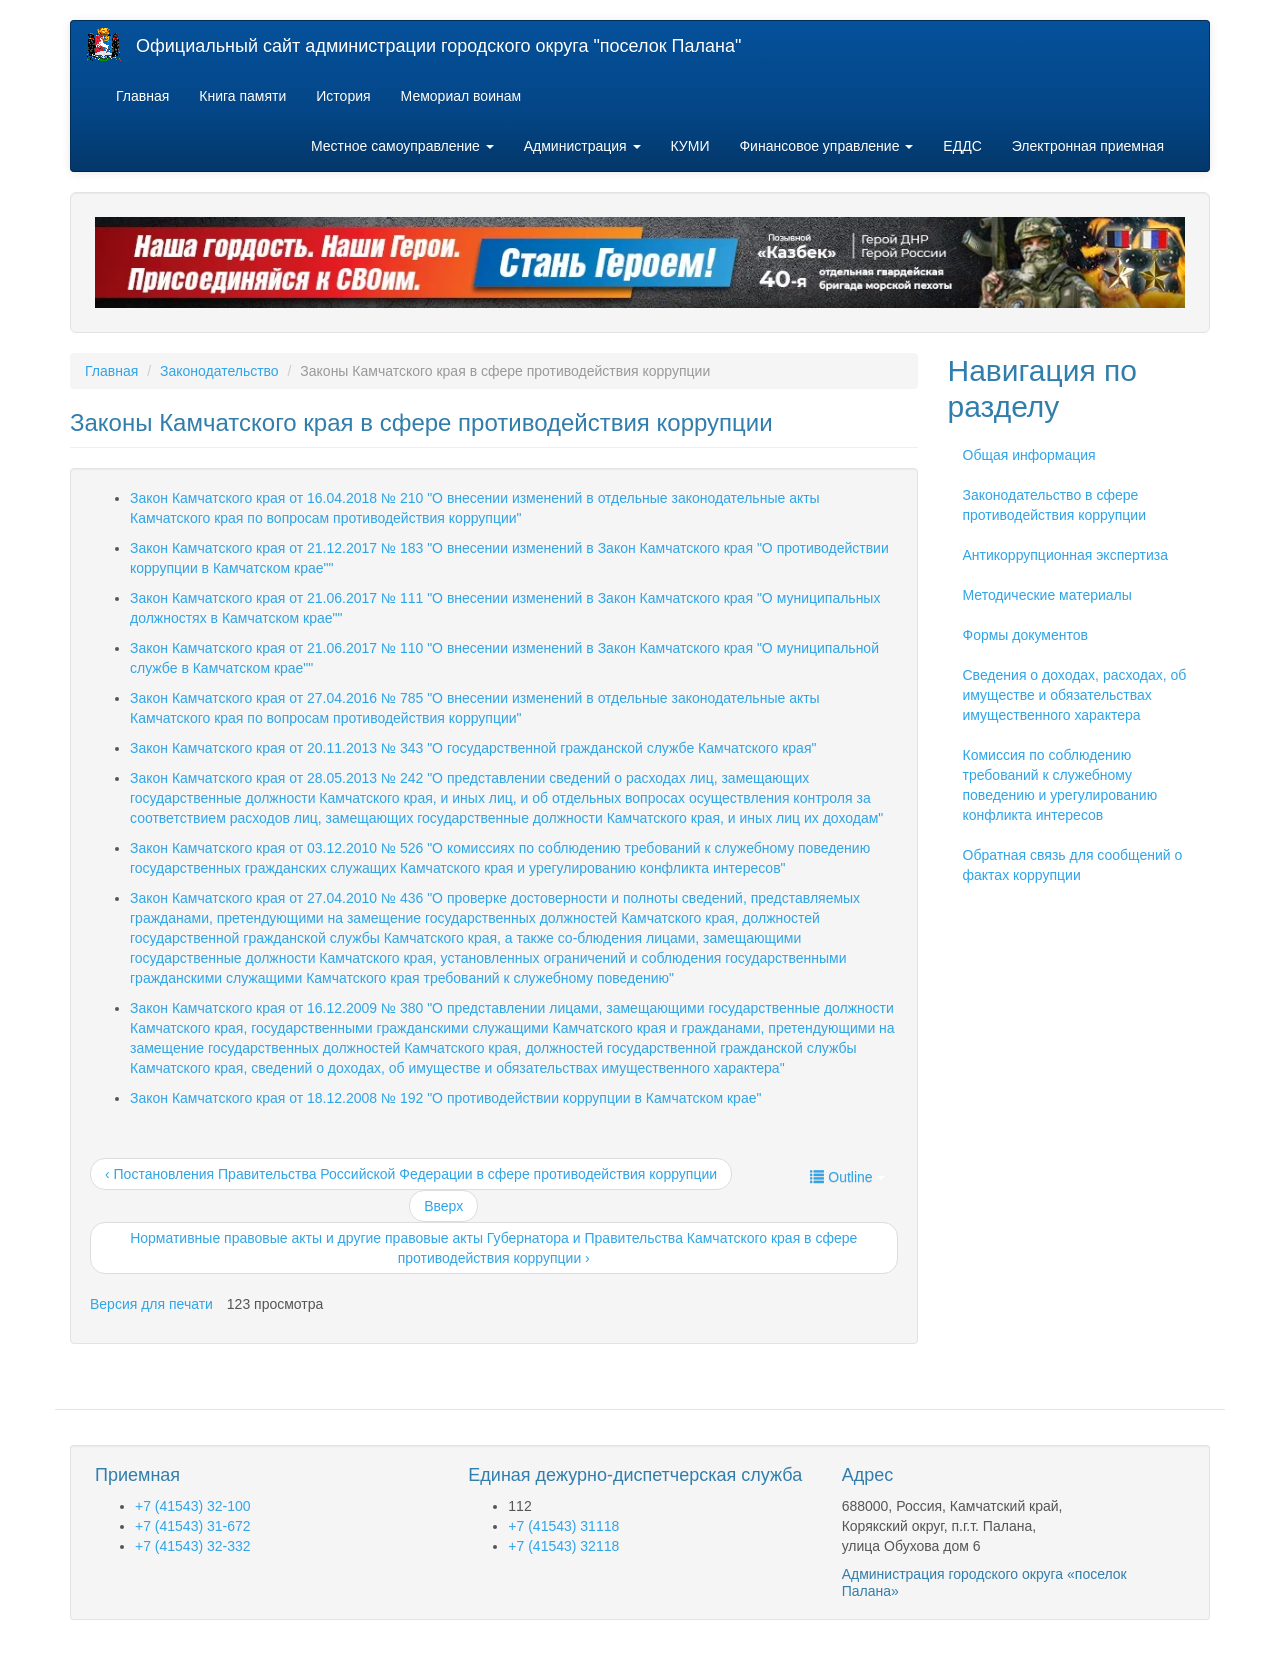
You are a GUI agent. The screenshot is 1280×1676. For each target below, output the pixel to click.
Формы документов (1026, 635)
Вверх (443, 1206)
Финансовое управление (826, 146)
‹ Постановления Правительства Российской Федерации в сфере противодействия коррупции (411, 1174)
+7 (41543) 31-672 (193, 1526)
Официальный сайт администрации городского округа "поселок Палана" (438, 46)
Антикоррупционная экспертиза (1065, 555)
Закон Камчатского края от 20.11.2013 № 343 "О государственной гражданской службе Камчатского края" (473, 748)
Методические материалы (1047, 595)
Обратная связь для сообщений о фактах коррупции (1073, 865)
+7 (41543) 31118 (563, 1526)
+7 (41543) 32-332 (193, 1546)
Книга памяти (242, 96)
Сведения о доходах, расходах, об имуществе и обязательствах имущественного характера (1075, 695)
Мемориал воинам (461, 96)
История (343, 96)
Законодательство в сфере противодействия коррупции (1054, 505)
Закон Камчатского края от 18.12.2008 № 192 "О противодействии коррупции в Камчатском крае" (445, 1098)
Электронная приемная (1088, 146)
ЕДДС (962, 146)
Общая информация (1029, 455)
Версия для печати (151, 1304)
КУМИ (690, 146)
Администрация (582, 146)
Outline (847, 1177)
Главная (142, 96)
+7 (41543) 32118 (563, 1546)
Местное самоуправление (402, 146)
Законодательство (219, 371)
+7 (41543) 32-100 (193, 1506)
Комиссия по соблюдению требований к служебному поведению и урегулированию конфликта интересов (1060, 785)
